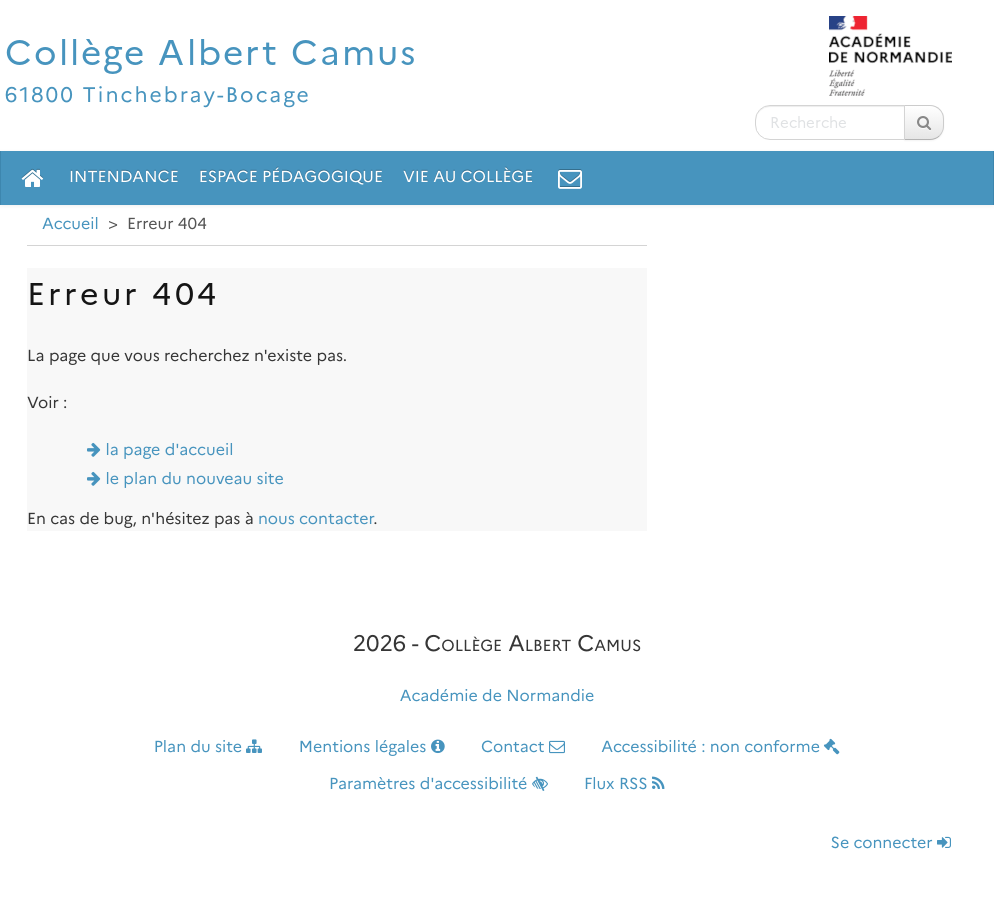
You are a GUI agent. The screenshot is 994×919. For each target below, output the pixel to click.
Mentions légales (372, 747)
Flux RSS (624, 784)
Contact (523, 747)
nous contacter (315, 519)
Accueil (70, 224)
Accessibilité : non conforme (720, 747)
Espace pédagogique (291, 177)
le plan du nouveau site (195, 479)
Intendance (124, 177)
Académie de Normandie (497, 696)
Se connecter (891, 843)
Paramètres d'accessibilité (438, 784)
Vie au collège (468, 177)
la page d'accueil (170, 450)
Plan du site (208, 747)
